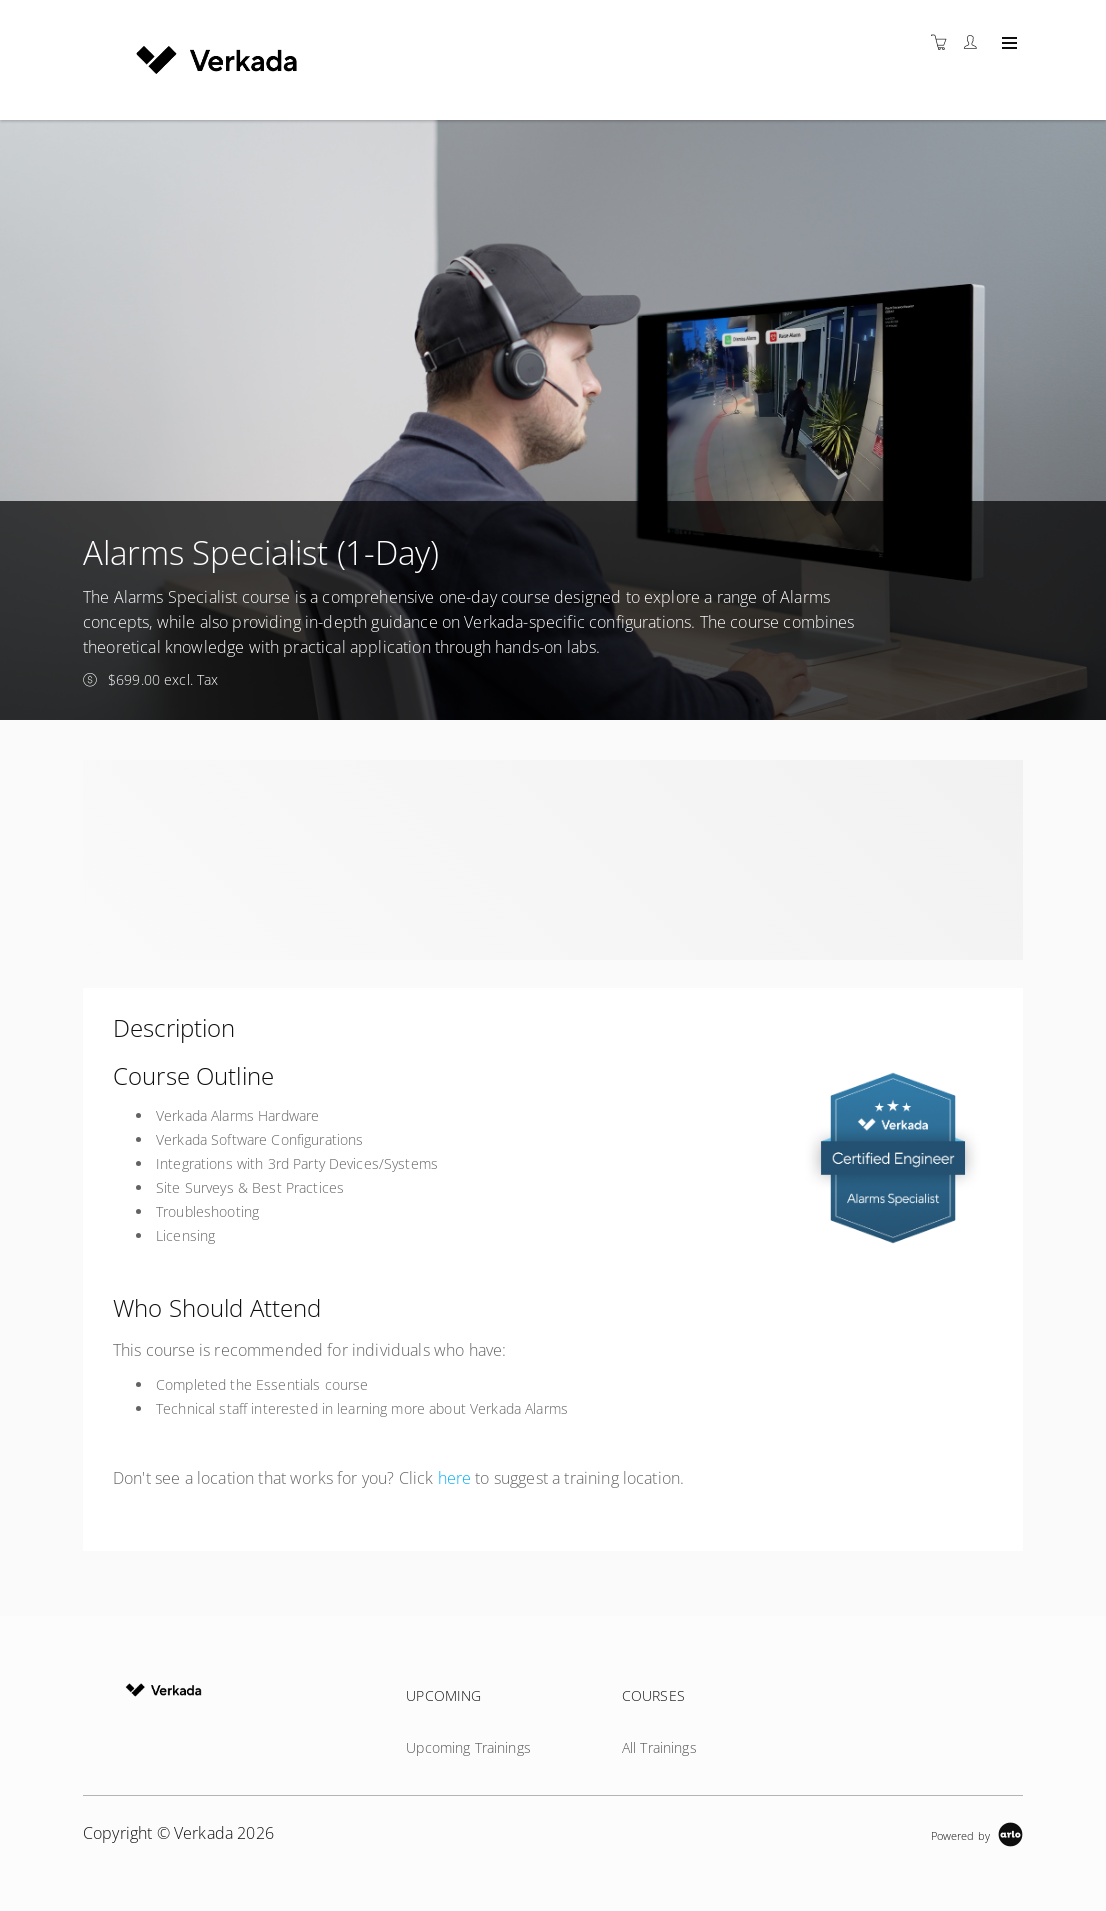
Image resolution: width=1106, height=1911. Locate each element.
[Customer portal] (975, 42)
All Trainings (659, 1747)
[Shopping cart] (944, 42)
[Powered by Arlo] (977, 1833)
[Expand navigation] (1007, 44)
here (455, 1478)
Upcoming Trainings (468, 1747)
